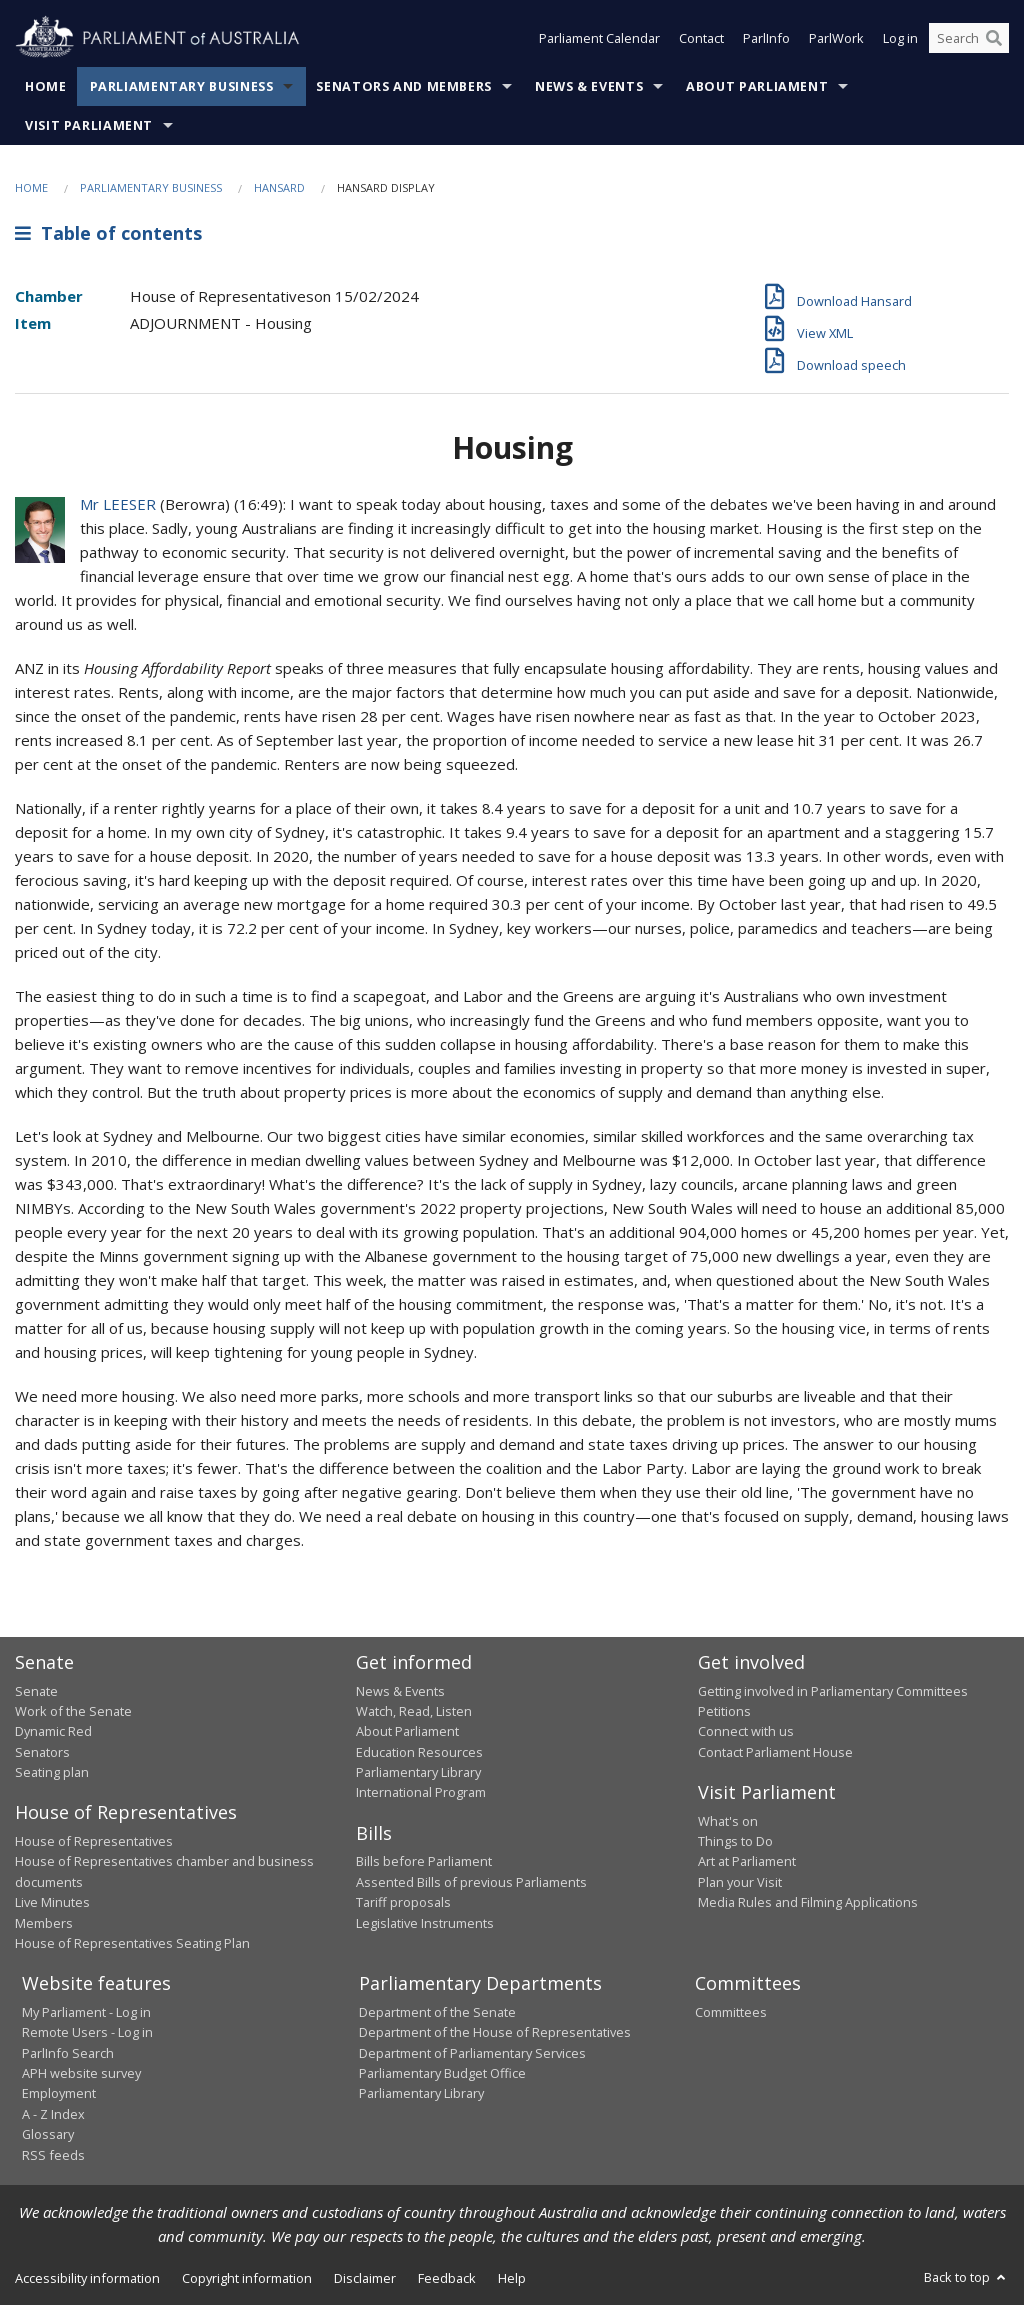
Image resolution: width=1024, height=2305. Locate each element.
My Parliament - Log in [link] (86, 2012)
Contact (701, 38)
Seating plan (52, 1772)
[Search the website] (969, 38)
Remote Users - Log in (87, 2032)
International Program (421, 1792)
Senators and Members (404, 86)
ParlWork (836, 38)
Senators (42, 1752)
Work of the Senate (73, 1711)
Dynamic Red (53, 1731)
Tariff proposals (403, 1902)
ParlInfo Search (68, 2053)
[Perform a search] (994, 38)
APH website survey (81, 2073)
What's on (728, 1821)
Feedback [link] (447, 2278)
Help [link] (512, 2278)
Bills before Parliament (424, 1861)
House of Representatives (94, 1841)
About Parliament (757, 86)
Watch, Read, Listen (414, 1711)
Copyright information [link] (247, 2278)
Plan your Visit (740, 1882)
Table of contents (108, 233)
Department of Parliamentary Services (472, 2053)
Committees (731, 2012)
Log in (900, 38)
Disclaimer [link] (365, 2278)
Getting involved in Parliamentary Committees (833, 1691)
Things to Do (735, 1841)
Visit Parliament (89, 125)
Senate (36, 1691)
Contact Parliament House (775, 1752)
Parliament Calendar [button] (599, 38)
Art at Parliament (747, 1861)
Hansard (279, 187)
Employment (59, 2093)
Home (46, 86)
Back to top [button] (966, 2277)
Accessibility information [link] (87, 2278)
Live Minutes (52, 1902)
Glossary (48, 2134)
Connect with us (746, 1731)
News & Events (589, 86)
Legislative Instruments (425, 1923)
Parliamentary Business (182, 86)
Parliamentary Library (418, 1772)
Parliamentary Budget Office (442, 2073)
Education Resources (419, 1752)
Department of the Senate (437, 2012)
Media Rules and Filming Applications (808, 1902)
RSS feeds (53, 2155)
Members (44, 1923)
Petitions (724, 1711)
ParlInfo (766, 38)
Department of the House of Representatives (495, 2032)
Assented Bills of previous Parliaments (471, 1882)
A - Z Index (53, 2114)
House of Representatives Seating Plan (132, 1943)
